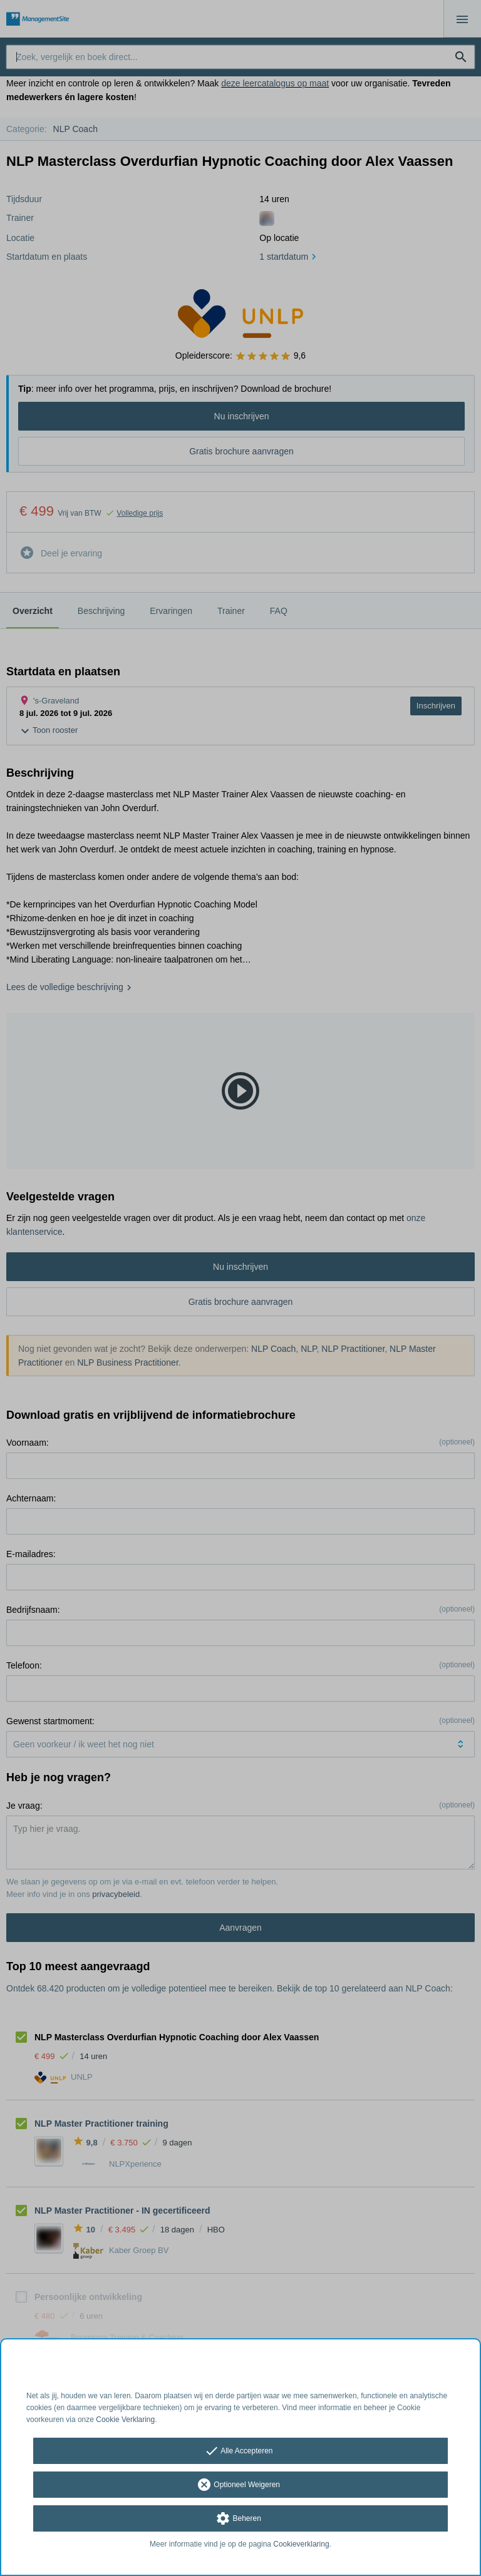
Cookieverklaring (301, 2544)
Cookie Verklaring (125, 2419)
